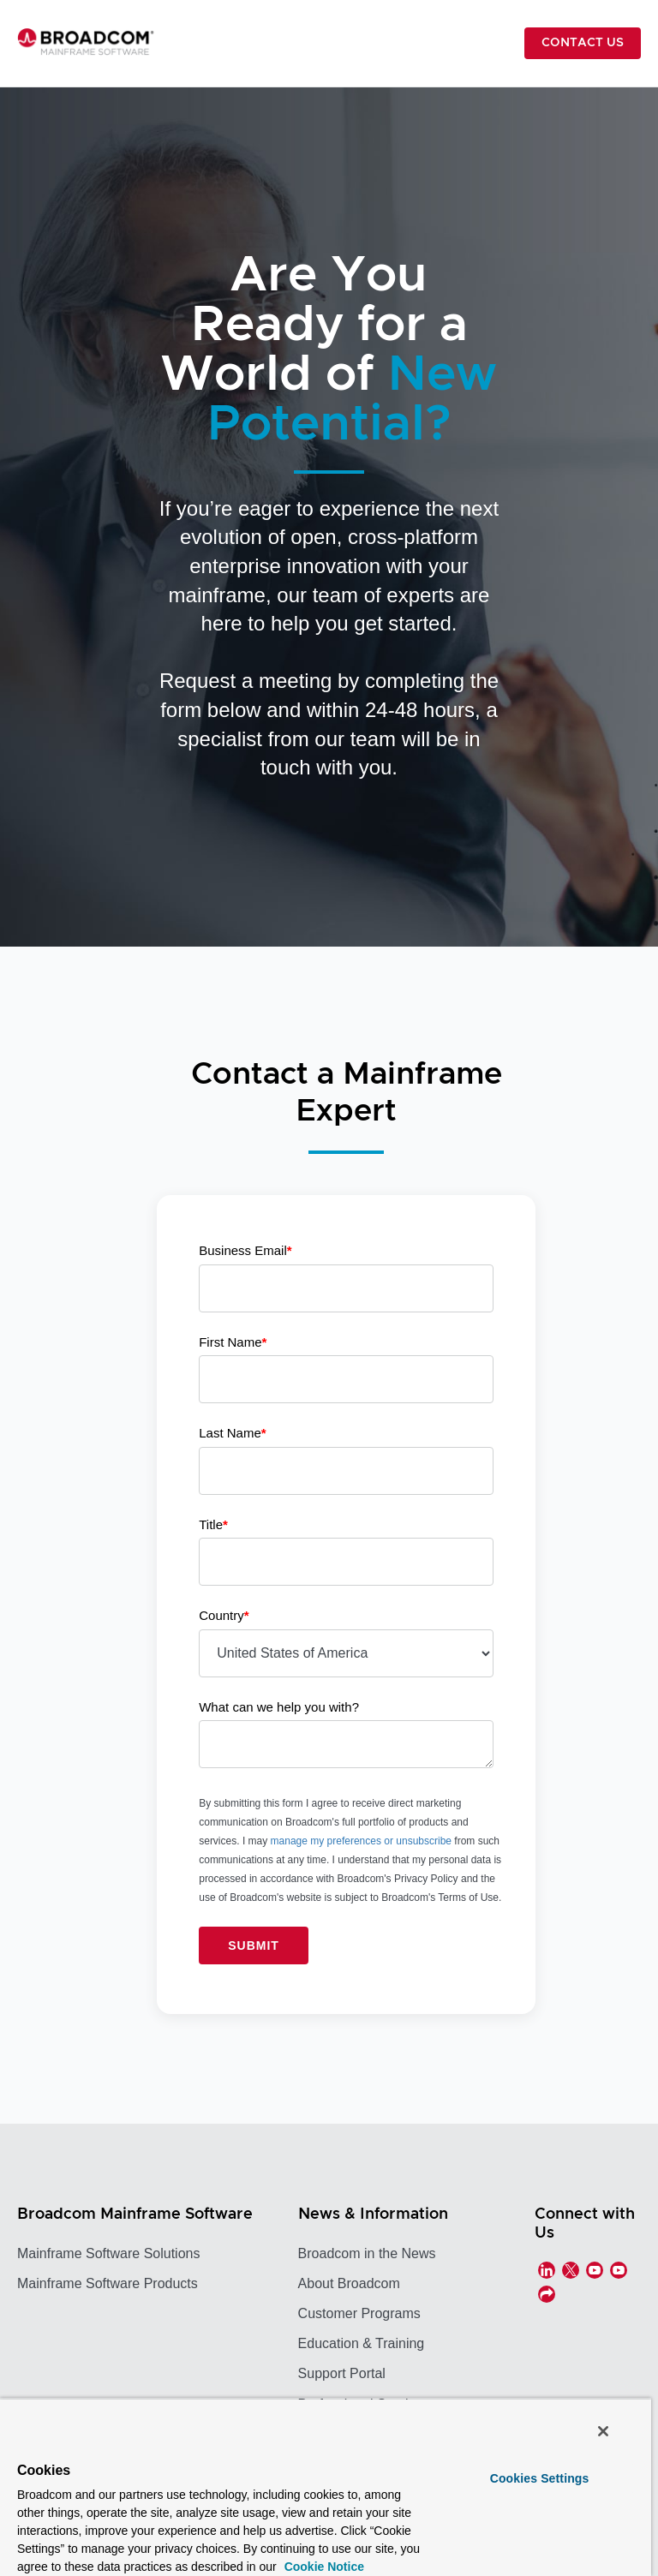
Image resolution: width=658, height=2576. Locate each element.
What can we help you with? (279, 1707)
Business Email (245, 1250)
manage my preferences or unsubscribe (361, 1841)
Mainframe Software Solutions (108, 2253)
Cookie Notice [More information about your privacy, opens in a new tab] (322, 2566)
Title (213, 1524)
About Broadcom (349, 2283)
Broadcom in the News (367, 2253)
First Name (232, 1342)
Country (223, 1615)
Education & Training (361, 2343)
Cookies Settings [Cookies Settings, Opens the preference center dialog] (539, 2478)
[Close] (603, 2431)
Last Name (232, 1432)
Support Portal (342, 2373)
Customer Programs (359, 2313)
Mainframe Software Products (107, 2283)
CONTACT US (582, 43)
